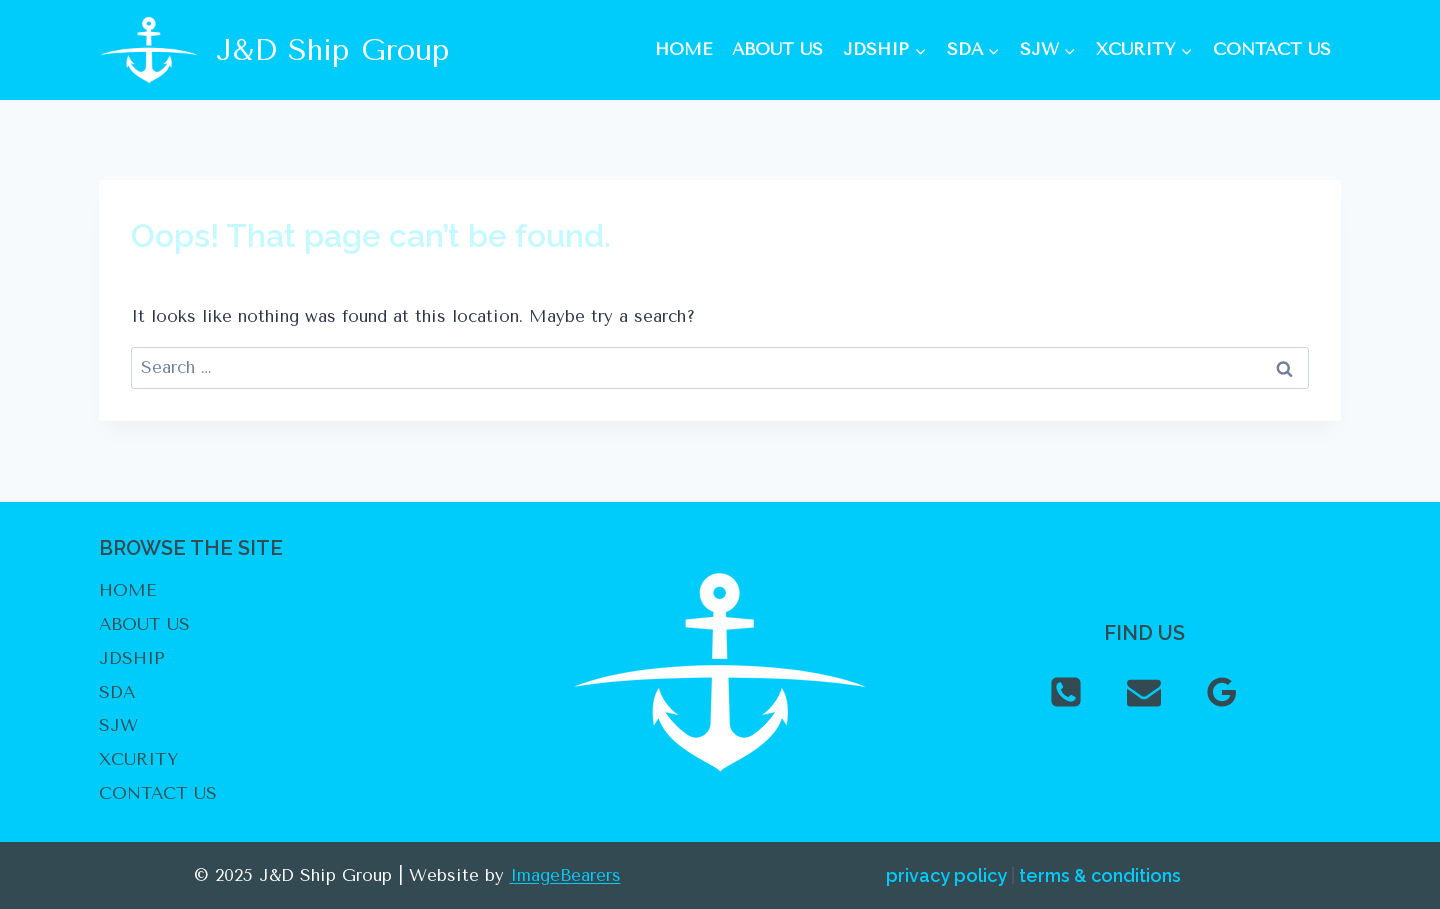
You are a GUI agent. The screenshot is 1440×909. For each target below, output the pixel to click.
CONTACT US (1272, 49)
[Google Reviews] (1222, 692)
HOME (683, 49)
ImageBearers (565, 875)
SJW (118, 725)
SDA (117, 692)
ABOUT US (777, 49)
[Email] (1144, 692)
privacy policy (946, 875)
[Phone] (1066, 692)
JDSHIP (132, 658)
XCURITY (138, 759)
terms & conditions (1100, 875)
